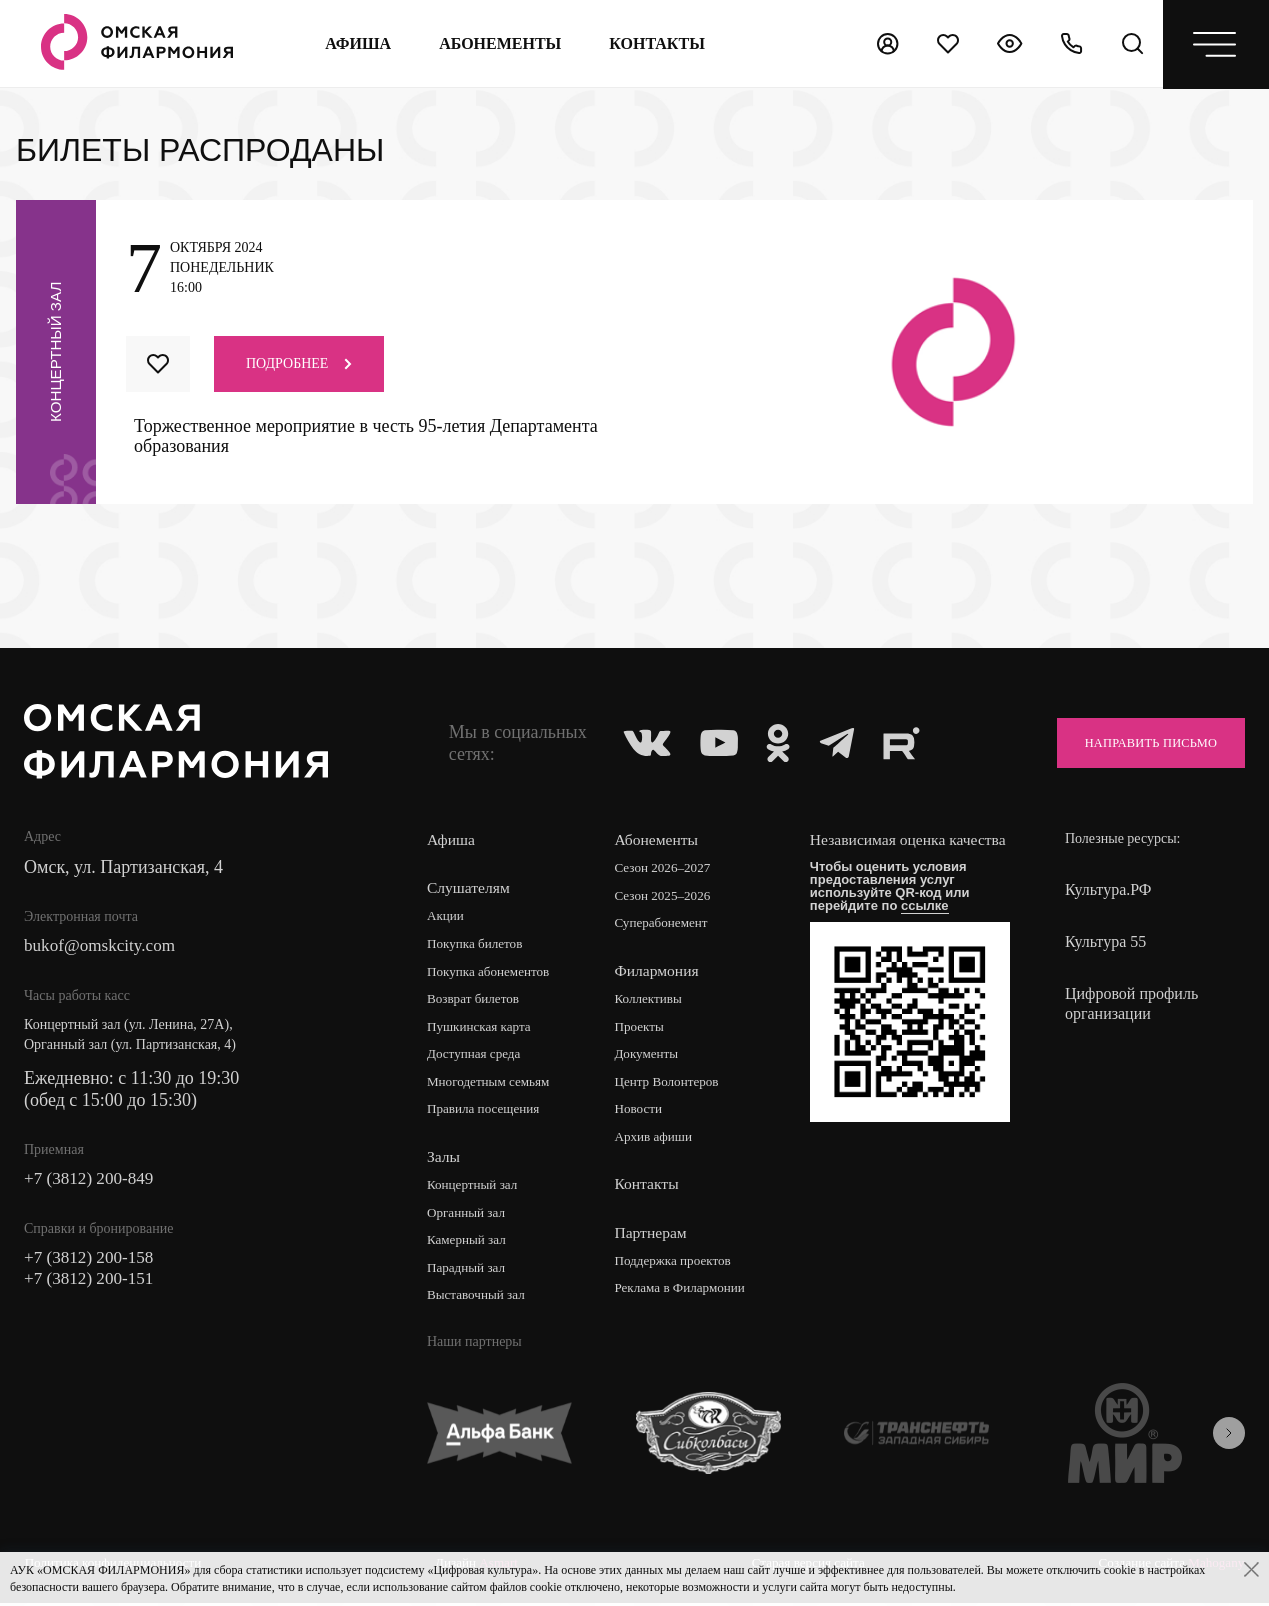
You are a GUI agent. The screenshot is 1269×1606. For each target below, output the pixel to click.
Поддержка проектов (679, 1264)
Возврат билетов (476, 1000)
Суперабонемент (666, 924)
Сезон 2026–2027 (668, 868)
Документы (651, 1056)
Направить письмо (1140, 742)
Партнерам (654, 1235)
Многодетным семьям (492, 1084)
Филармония (660, 971)
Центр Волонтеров (672, 1084)
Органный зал (468, 1216)
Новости (642, 1112)
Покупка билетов (478, 944)
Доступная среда (477, 1056)
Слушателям (469, 887)
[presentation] (1229, 1438)
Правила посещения (487, 1112)
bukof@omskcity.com (103, 947)
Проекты (643, 1028)
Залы (444, 1159)
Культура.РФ (1108, 889)
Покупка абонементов (492, 972)
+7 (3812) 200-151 (92, 1283)
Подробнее (299, 363)
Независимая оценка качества (885, 849)
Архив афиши (658, 1140)
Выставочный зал (479, 1300)
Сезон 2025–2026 (668, 896)
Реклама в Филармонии (686, 1292)
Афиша (357, 43)
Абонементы (499, 43)
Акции (446, 916)
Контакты (650, 1187)
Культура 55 (1105, 941)
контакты (656, 43)
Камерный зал (469, 1244)
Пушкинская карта (482, 1028)
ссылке (931, 925)
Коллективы (653, 1000)
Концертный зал (475, 1188)
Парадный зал (468, 1272)
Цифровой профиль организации (1131, 1003)
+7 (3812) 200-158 (92, 1261)
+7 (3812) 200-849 (92, 1181)
